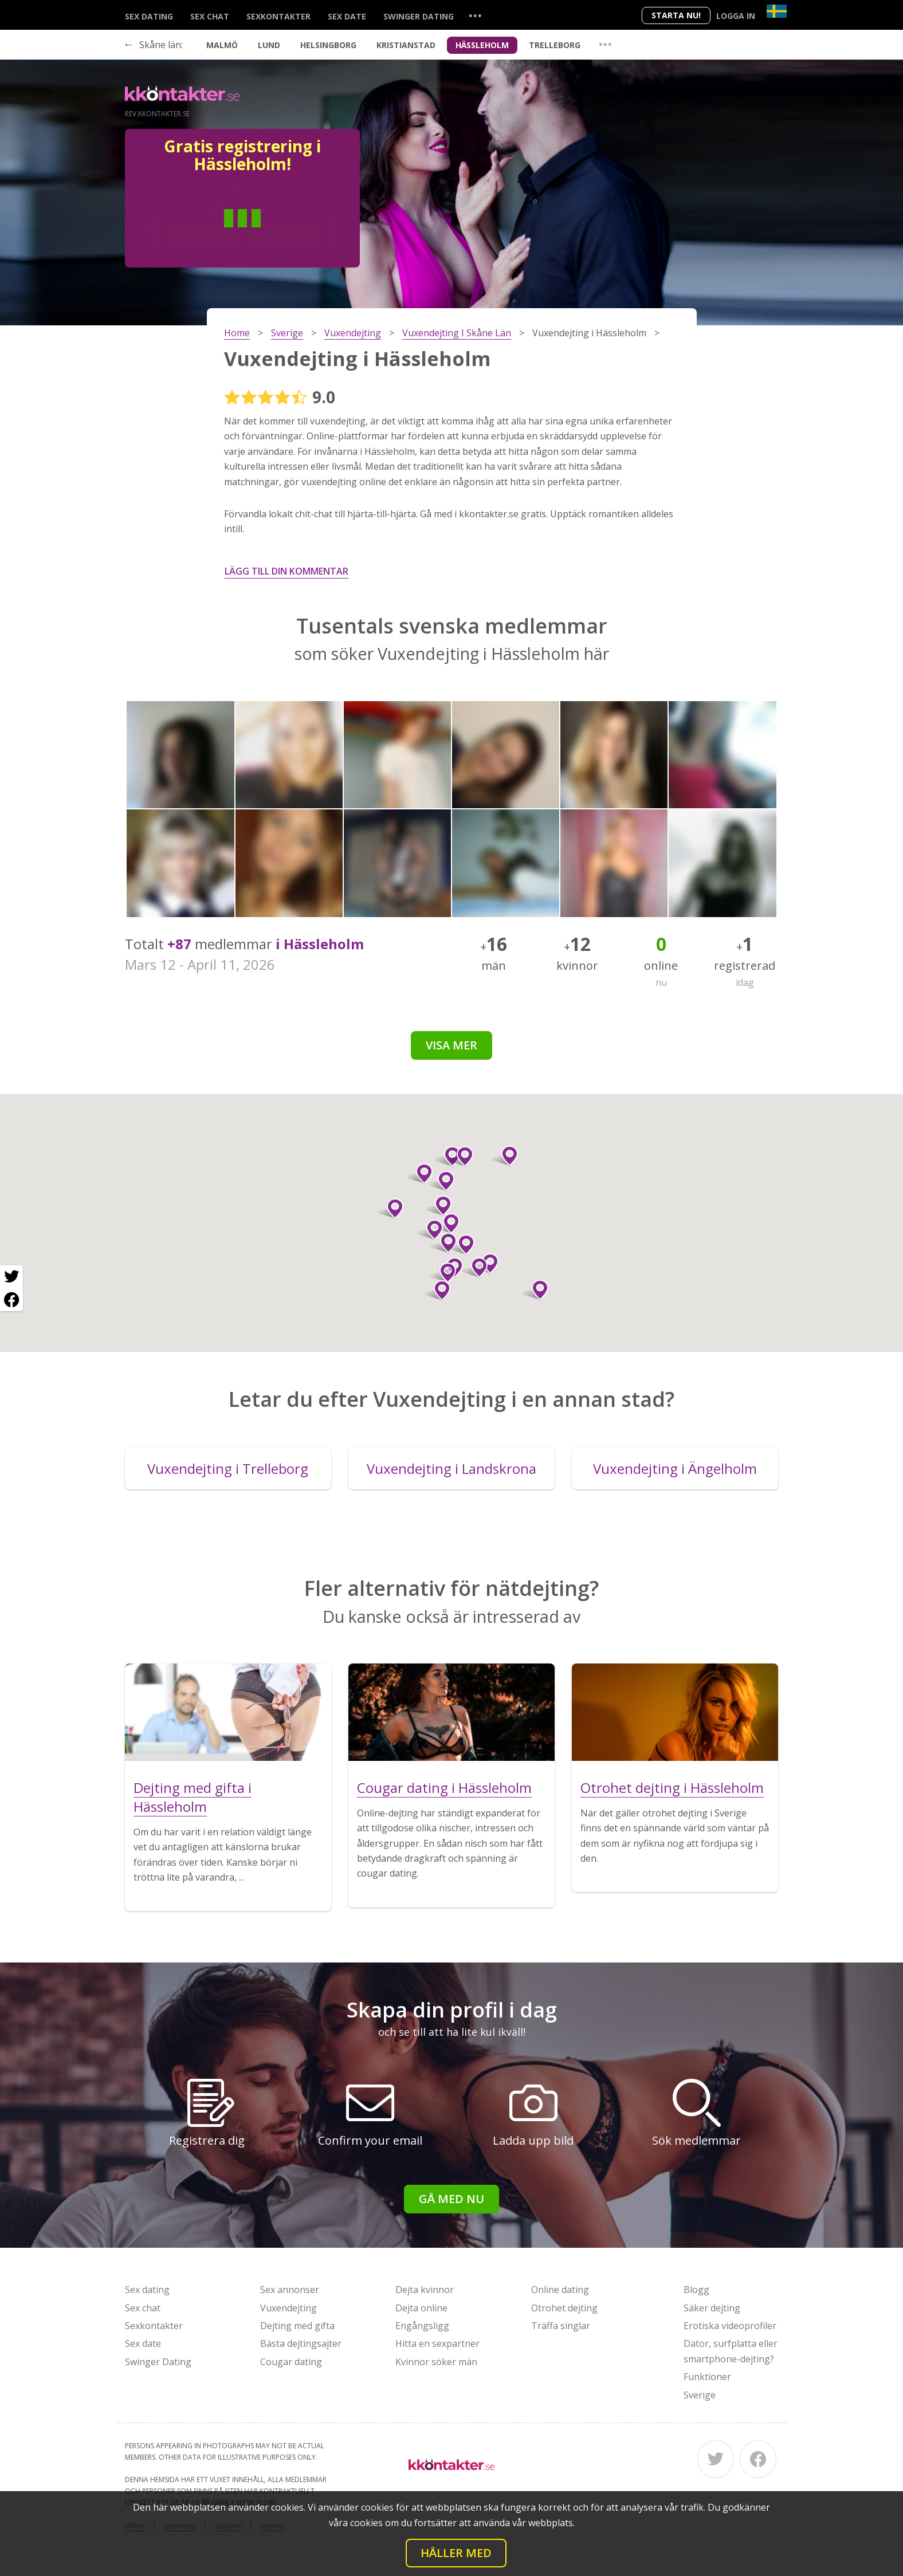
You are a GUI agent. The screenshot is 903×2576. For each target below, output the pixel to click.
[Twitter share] (11, 1276)
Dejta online (421, 2308)
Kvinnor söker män (436, 2361)
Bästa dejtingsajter (300, 2343)
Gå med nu (451, 2199)
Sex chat (209, 16)
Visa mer (451, 1045)
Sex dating (149, 16)
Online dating (560, 2289)
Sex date (347, 16)
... (475, 15)
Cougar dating (291, 2361)
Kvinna (284, 235)
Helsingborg (328, 45)
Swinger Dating (418, 16)
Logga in (735, 15)
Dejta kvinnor (424, 2289)
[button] (447, 1223)
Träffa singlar (560, 2325)
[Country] (777, 11)
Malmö (222, 45)
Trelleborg (554, 45)
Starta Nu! (676, 15)
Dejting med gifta (297, 2325)
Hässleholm (482, 45)
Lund (269, 45)
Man (201, 235)
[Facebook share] (11, 1299)
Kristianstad (405, 45)
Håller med (456, 2553)
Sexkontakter (278, 16)
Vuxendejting (288, 2308)
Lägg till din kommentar (286, 571)
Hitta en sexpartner (437, 2343)
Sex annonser (289, 2289)
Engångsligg (422, 2325)
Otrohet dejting (564, 2308)
